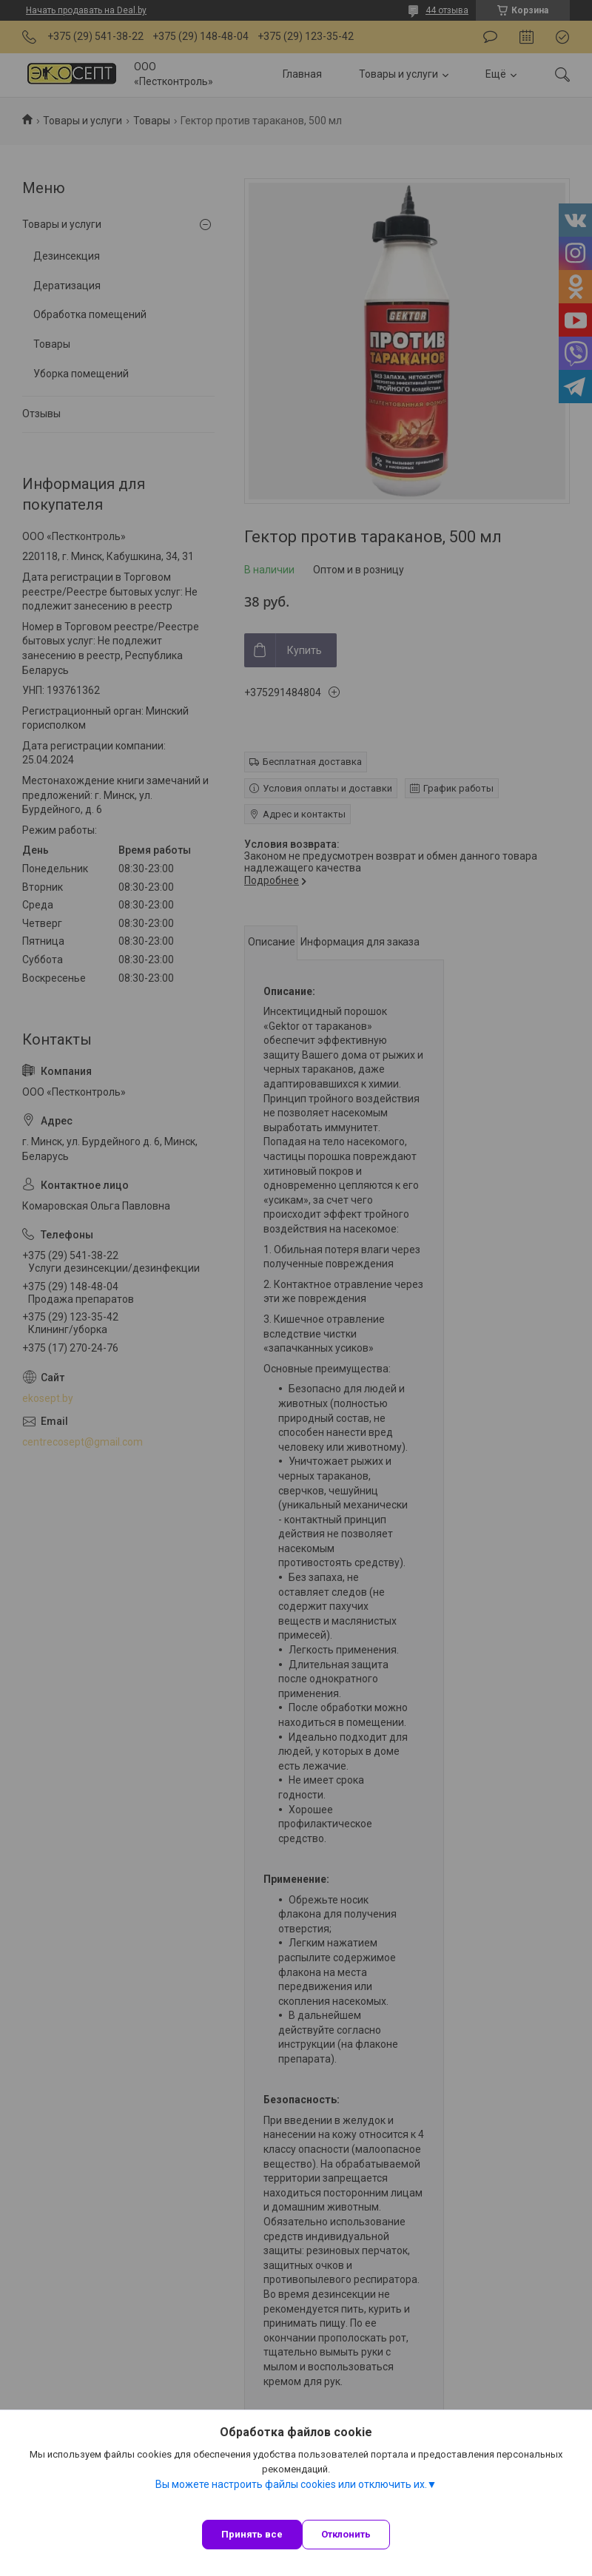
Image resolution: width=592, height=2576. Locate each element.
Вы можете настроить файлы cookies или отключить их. (291, 2484)
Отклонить (346, 2534)
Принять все (252, 2534)
